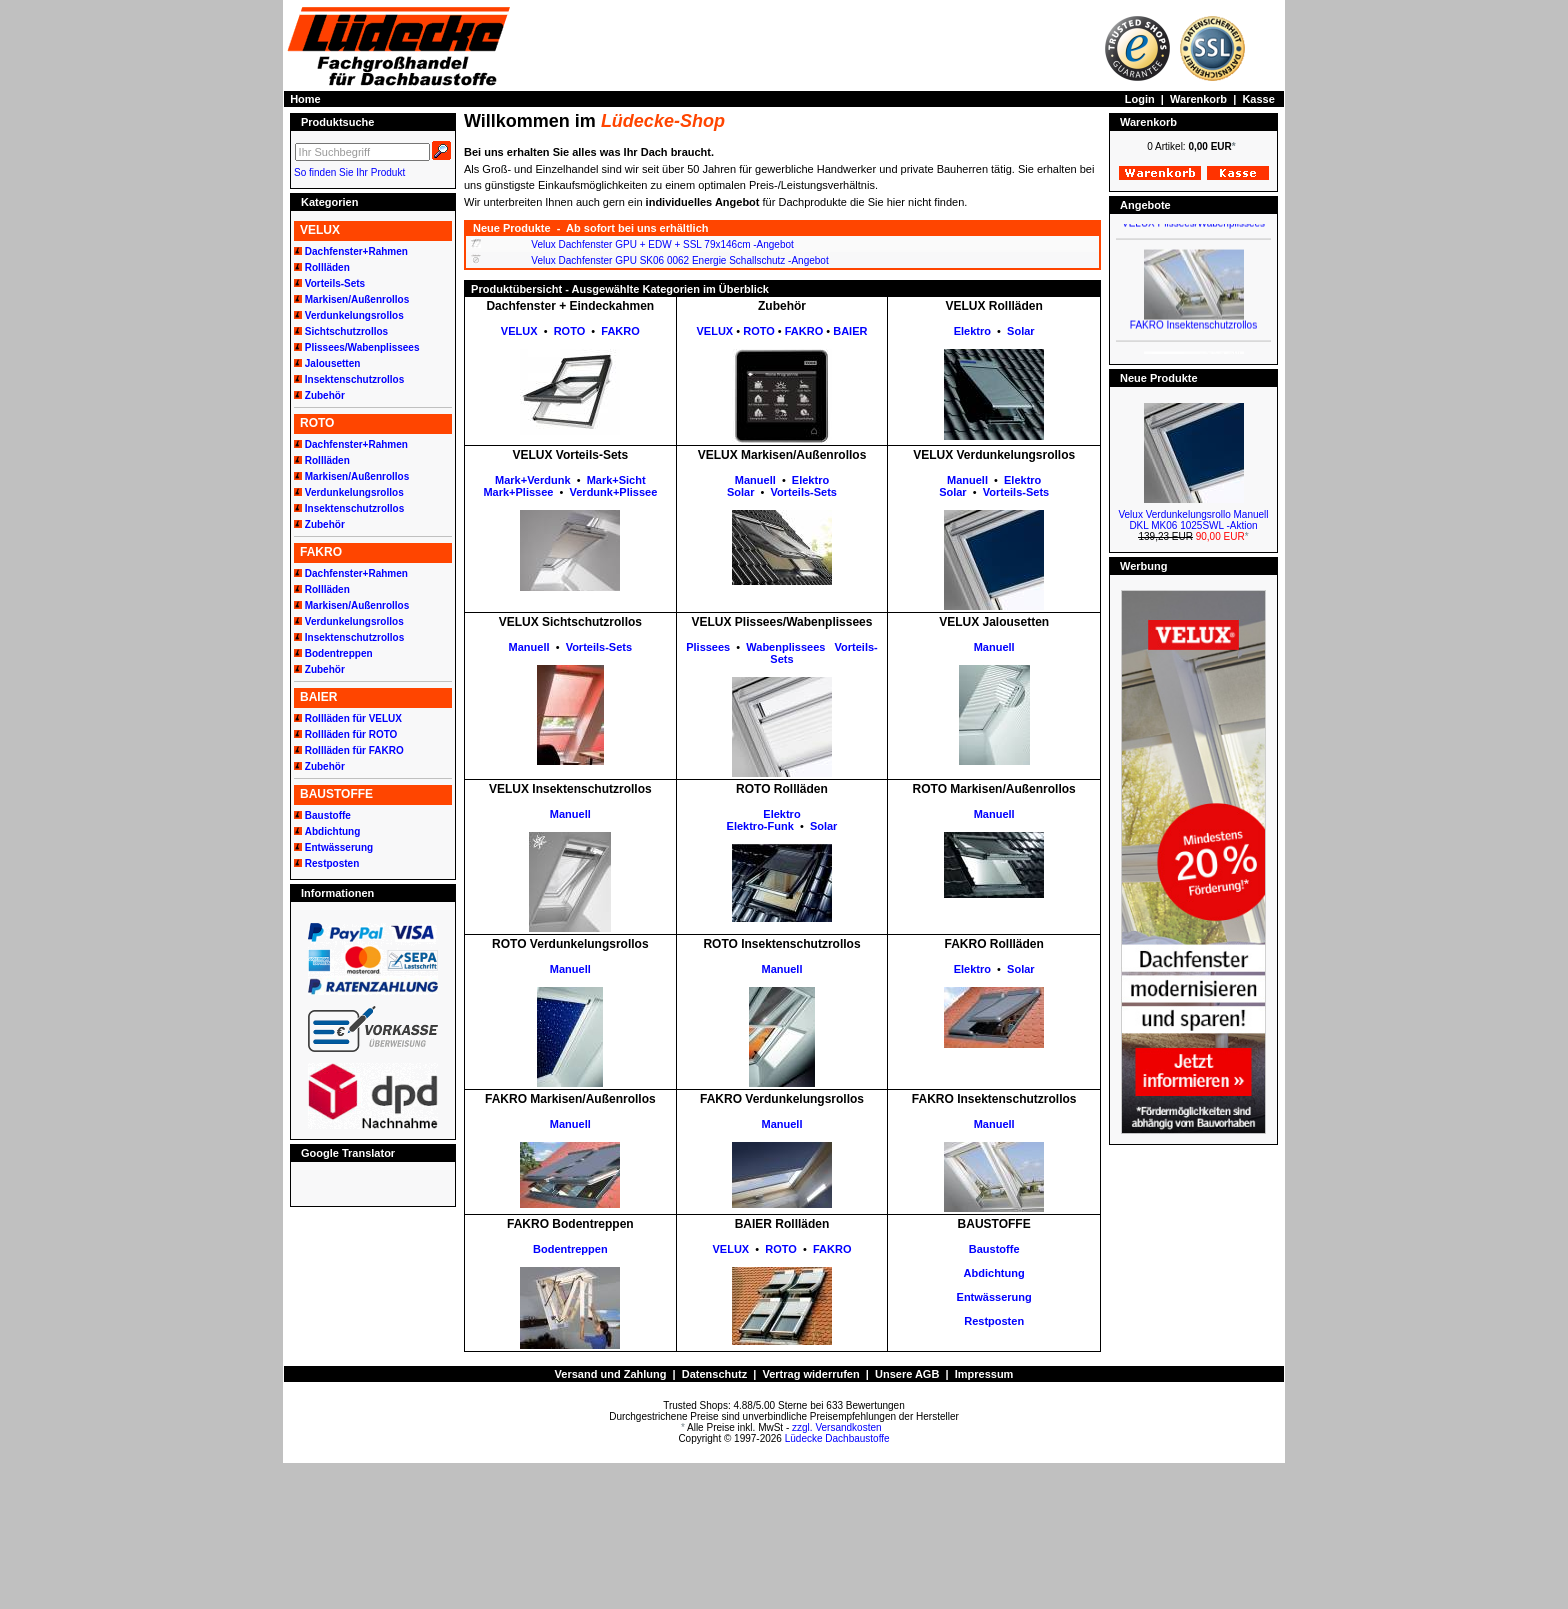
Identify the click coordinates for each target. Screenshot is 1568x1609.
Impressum (984, 1374)
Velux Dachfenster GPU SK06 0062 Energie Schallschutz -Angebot (679, 260)
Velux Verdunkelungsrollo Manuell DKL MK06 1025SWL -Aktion (1193, 520)
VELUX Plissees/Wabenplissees (1193, 231)
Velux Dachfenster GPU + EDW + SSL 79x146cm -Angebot (662, 244)
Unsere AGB (907, 1374)
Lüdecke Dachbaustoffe (837, 1438)
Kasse (1258, 99)
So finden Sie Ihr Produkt (349, 172)
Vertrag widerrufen (810, 1374)
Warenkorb (1198, 99)
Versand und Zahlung (611, 1374)
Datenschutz (714, 1374)
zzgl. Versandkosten (837, 1427)
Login (1140, 99)
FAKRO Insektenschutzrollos (1193, 333)
